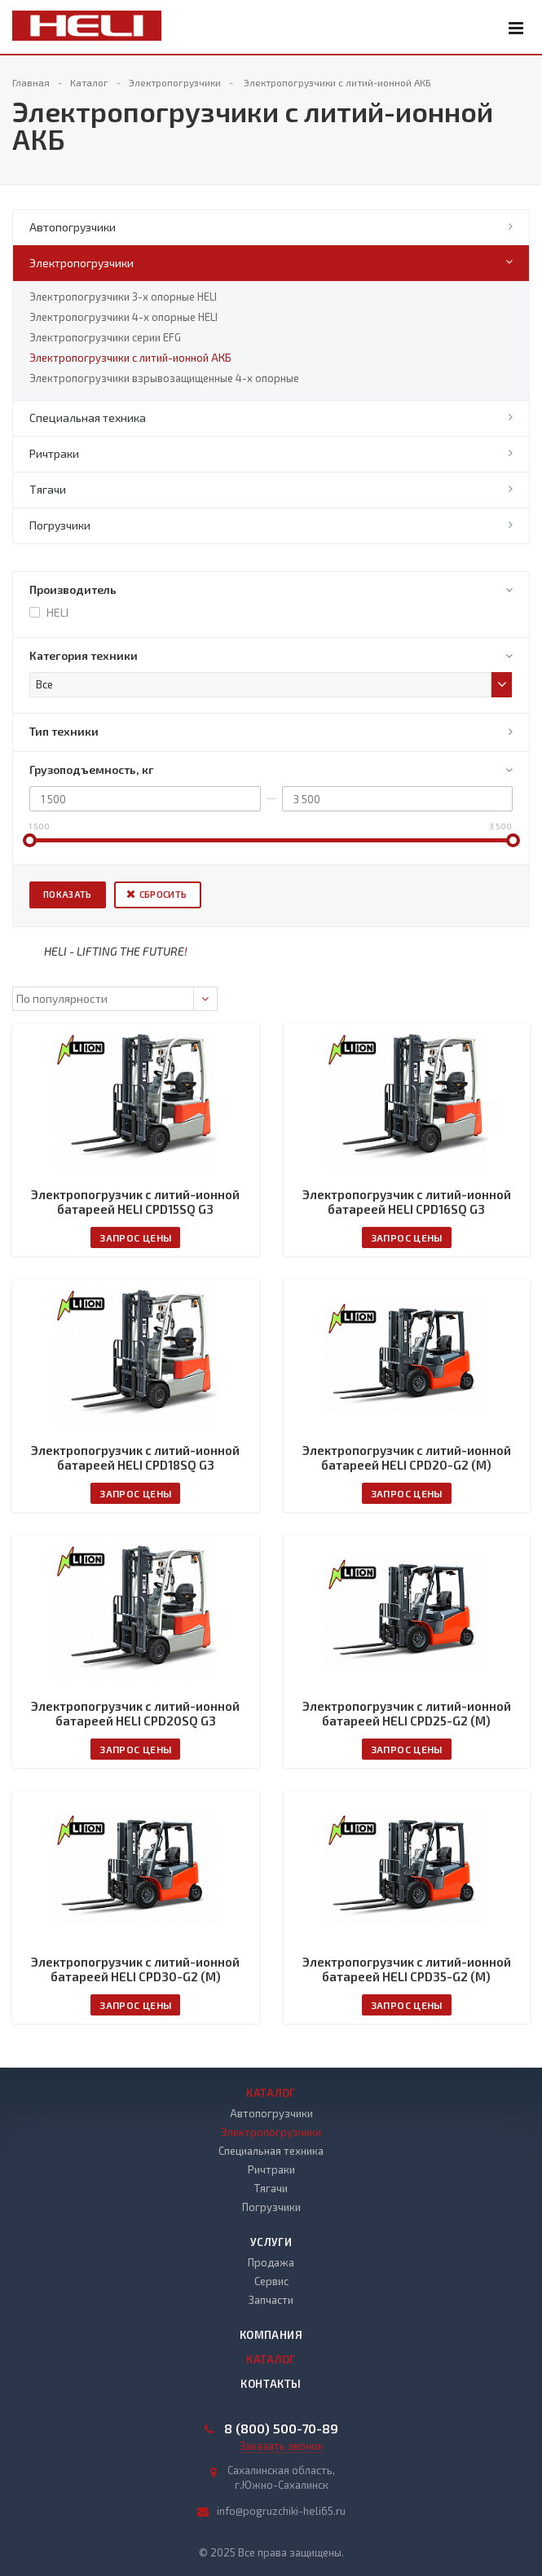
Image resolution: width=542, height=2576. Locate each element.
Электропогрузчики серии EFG (105, 337)
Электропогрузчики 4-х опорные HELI (123, 316)
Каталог (271, 2092)
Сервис (271, 2281)
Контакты (270, 2383)
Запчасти (271, 2299)
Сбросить (163, 894)
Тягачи (47, 489)
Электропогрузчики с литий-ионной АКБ (130, 357)
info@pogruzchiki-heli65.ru (281, 2510)
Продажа (271, 2262)
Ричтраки (54, 453)
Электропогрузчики (81, 263)
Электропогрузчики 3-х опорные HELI (123, 296)
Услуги (271, 2242)
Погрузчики (59, 525)
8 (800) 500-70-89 (281, 2428)
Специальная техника (87, 417)
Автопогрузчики (72, 227)
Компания (271, 2334)
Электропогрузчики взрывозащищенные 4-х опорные (164, 378)
